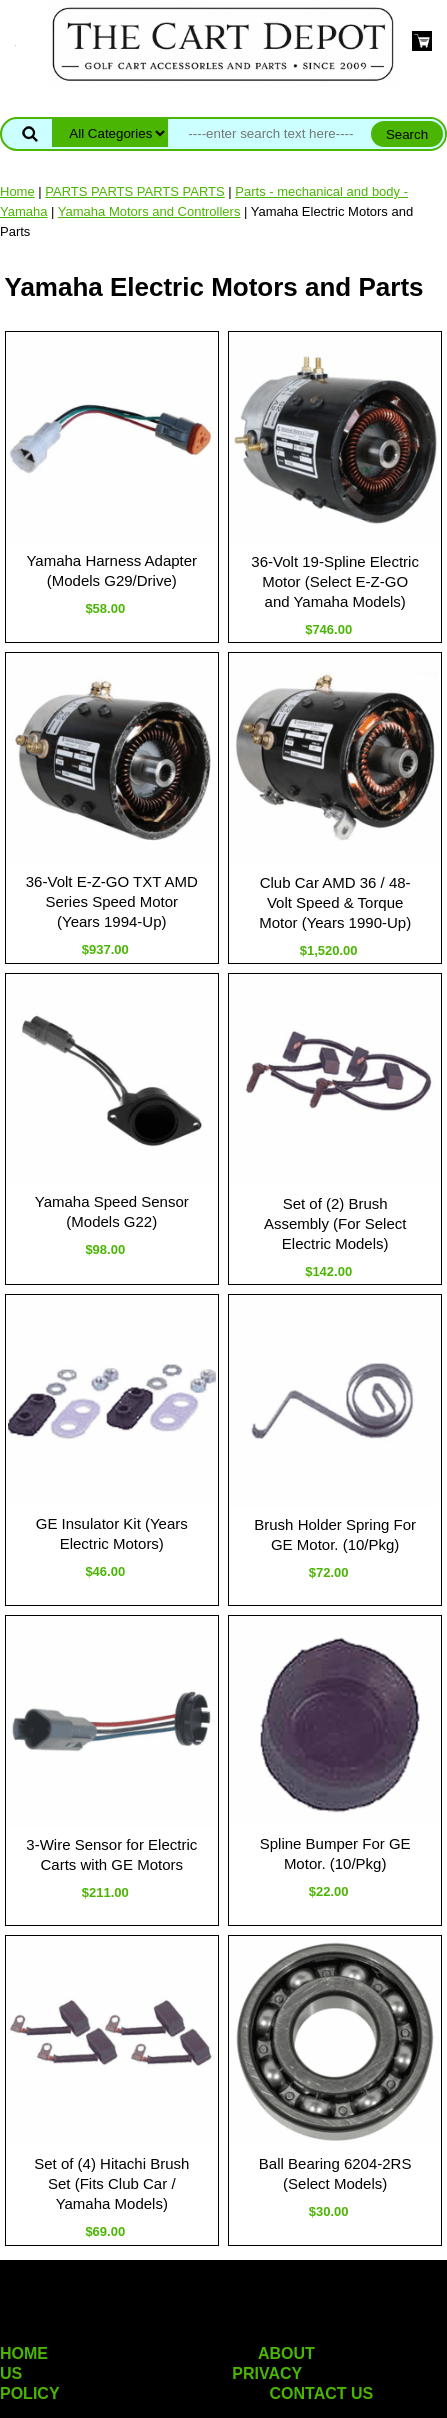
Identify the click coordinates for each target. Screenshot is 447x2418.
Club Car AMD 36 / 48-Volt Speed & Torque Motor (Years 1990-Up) (335, 902)
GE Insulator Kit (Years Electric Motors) (112, 1533)
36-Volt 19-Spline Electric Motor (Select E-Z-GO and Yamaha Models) (335, 581)
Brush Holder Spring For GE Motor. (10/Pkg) (335, 1534)
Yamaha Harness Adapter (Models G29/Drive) (111, 570)
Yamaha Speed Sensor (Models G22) (112, 1211)
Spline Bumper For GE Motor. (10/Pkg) (335, 1853)
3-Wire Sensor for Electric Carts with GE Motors (111, 1854)
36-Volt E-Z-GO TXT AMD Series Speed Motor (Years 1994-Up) (112, 901)
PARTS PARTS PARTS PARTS (134, 191)
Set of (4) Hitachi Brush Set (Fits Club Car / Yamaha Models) (111, 2183)
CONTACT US (322, 2393)
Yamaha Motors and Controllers (149, 211)
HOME (24, 2353)
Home (17, 191)
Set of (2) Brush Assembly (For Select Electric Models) (335, 1223)
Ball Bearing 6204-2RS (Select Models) (335, 2173)
